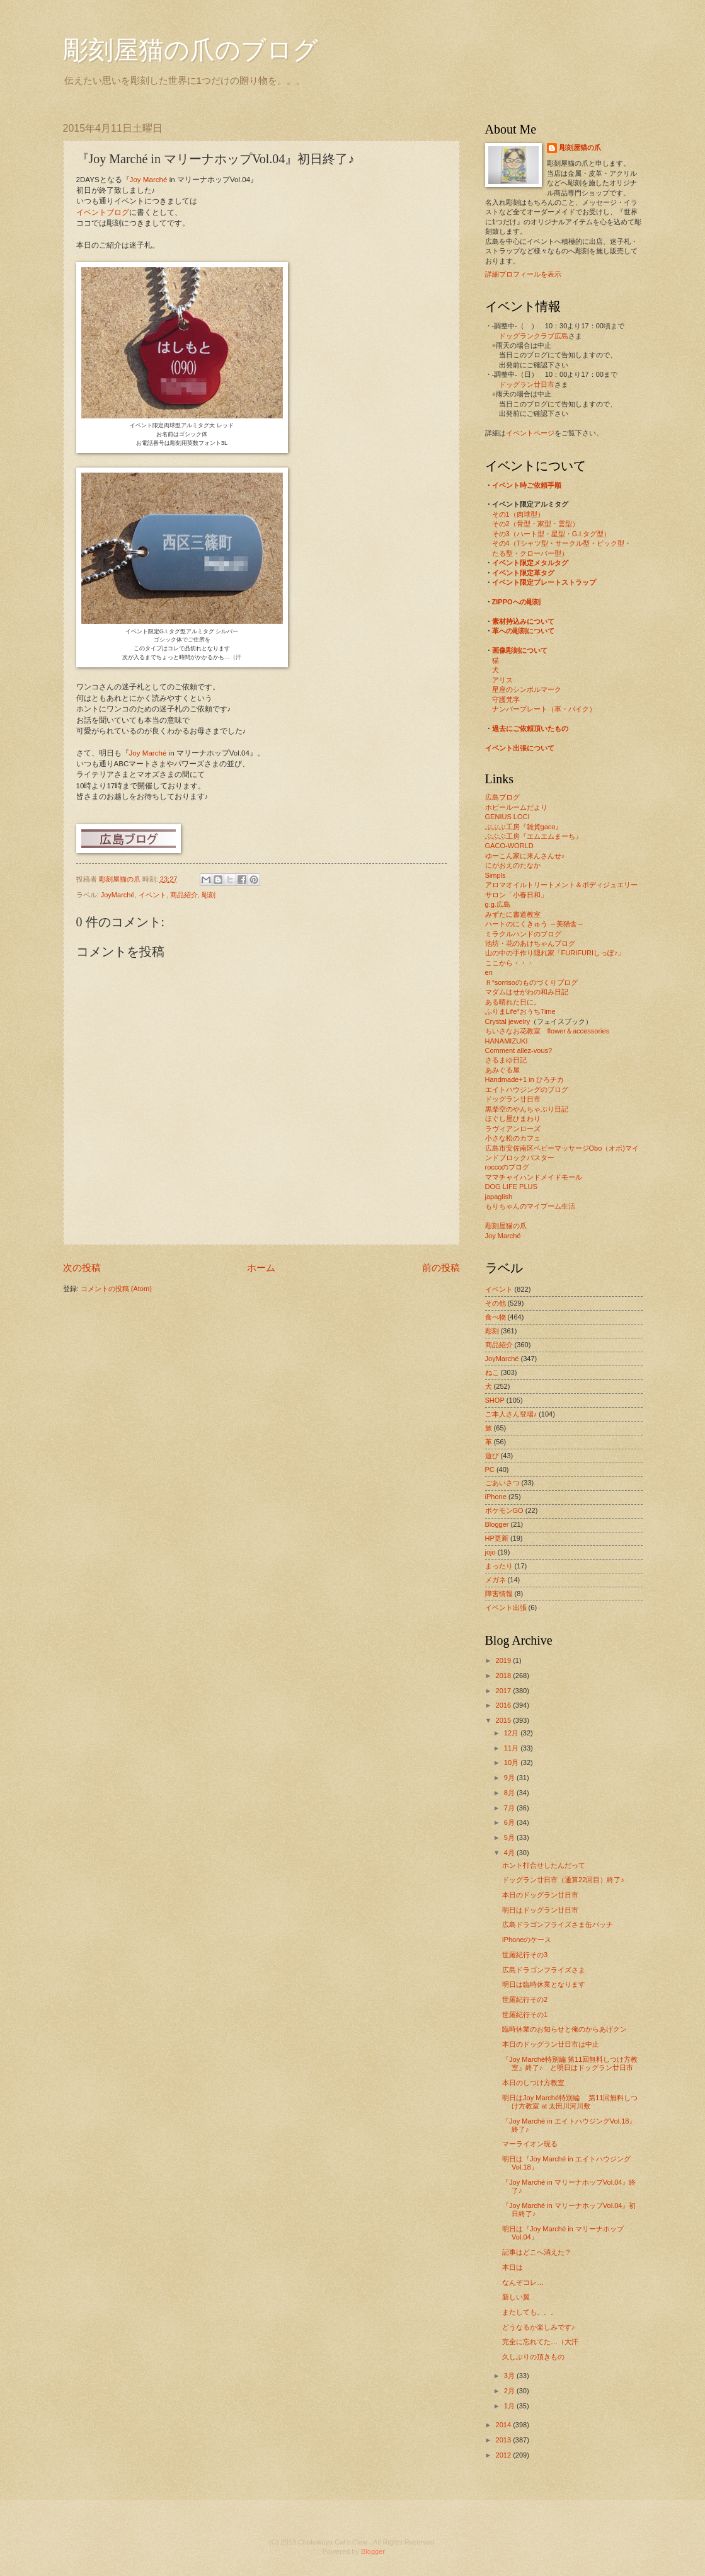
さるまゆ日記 (506, 1060)
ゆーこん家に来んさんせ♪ (525, 856)
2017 (504, 1690)
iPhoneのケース (526, 1939)
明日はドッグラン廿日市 (540, 1910)
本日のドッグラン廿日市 (540, 1895)
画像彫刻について (519, 650)
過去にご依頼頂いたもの (530, 728)
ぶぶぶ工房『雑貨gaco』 (524, 827)
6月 (510, 1822)
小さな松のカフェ (513, 1138)
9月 (510, 1777)
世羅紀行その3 (524, 1954)
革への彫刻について (523, 631)
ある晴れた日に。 (513, 1002)
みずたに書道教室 (513, 914)
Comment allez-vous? (519, 1050)
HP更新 (496, 1538)
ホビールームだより (516, 807)
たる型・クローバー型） (530, 553)
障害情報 (499, 1593)
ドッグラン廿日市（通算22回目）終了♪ (563, 1879)
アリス (502, 680)
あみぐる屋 (502, 1070)
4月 (510, 1852)
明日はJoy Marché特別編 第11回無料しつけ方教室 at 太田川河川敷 (570, 2102)
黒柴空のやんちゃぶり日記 (526, 1109)
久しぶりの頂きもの (533, 2356)
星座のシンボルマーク (526, 689)
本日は (512, 2267)
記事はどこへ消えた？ (536, 2252)
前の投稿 (441, 1267)
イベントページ (530, 433)
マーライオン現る (530, 2144)
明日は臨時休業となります (543, 1984)
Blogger (497, 1524)
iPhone (496, 1496)
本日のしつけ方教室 (533, 2082)
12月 (512, 1733)
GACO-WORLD (509, 845)
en (489, 972)
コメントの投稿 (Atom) (116, 1288)
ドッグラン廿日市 (526, 384)
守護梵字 (506, 699)
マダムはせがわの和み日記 (526, 992)
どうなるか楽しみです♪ (538, 2327)
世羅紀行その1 (524, 2014)
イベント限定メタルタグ (530, 562)
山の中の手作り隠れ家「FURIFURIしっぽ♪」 (555, 953)
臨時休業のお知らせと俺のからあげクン (564, 2029)
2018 (504, 1675)
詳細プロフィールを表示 (523, 274)
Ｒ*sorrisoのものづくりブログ (531, 982)
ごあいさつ (502, 1482)
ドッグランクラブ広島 (533, 336)
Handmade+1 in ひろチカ (524, 1079)
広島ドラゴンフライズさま (543, 1970)
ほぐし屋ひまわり (513, 1118)
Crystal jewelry (507, 1021)
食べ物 (495, 1317)
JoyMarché (118, 895)
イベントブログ (102, 212)
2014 (504, 2425)
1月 (510, 2406)
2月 (510, 2391)
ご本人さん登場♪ (511, 1414)
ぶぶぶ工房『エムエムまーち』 (533, 836)
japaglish (499, 1196)
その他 (495, 1303)
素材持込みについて (523, 621)
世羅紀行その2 (524, 1999)
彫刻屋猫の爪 (120, 879)
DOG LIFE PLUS (511, 1186)
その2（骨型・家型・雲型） (535, 523)
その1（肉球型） (518, 514)
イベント (152, 895)
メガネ (495, 1580)
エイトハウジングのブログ (526, 1089)
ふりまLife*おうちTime (520, 1011)
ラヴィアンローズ (513, 1128)
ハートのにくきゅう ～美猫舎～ (534, 924)
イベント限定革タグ (523, 573)
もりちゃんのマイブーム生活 (530, 1206)
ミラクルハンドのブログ (523, 934)
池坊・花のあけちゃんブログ (530, 943)
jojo (490, 1552)
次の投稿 (82, 1267)
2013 (504, 2440)
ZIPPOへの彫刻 (516, 602)
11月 (512, 1748)
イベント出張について (519, 748)
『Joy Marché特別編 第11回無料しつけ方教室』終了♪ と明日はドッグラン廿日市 (570, 2063)
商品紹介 (184, 895)
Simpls (495, 875)
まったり (499, 1566)
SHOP (495, 1400)
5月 (510, 1837)
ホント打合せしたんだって (543, 1865)
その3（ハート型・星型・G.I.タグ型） (551, 534)
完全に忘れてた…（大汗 (540, 2341)
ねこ (492, 1372)
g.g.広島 (497, 904)
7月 (510, 1808)
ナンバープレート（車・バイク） (544, 709)
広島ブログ (502, 797)
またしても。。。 (530, 2312)
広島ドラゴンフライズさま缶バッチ (557, 1924)
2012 (504, 2455)
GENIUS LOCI (507, 816)
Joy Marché (149, 179)
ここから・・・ (509, 963)
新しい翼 (516, 2297)
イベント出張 (506, 1607)
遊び (492, 1455)
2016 (504, 1705)
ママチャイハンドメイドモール (533, 1177)
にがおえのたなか (513, 865)
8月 (510, 1793)
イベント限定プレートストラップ (544, 582)
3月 (510, 2375)
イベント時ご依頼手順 (526, 485)
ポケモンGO (504, 1510)
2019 (504, 1660)
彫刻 (208, 895)
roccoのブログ (507, 1167)
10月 (512, 1762)
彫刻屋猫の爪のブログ (190, 50)
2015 (504, 1720)
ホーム (261, 1267)
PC (490, 1469)
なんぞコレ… (523, 2282)
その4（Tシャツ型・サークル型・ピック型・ (562, 543)
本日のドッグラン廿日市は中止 (550, 2044)
